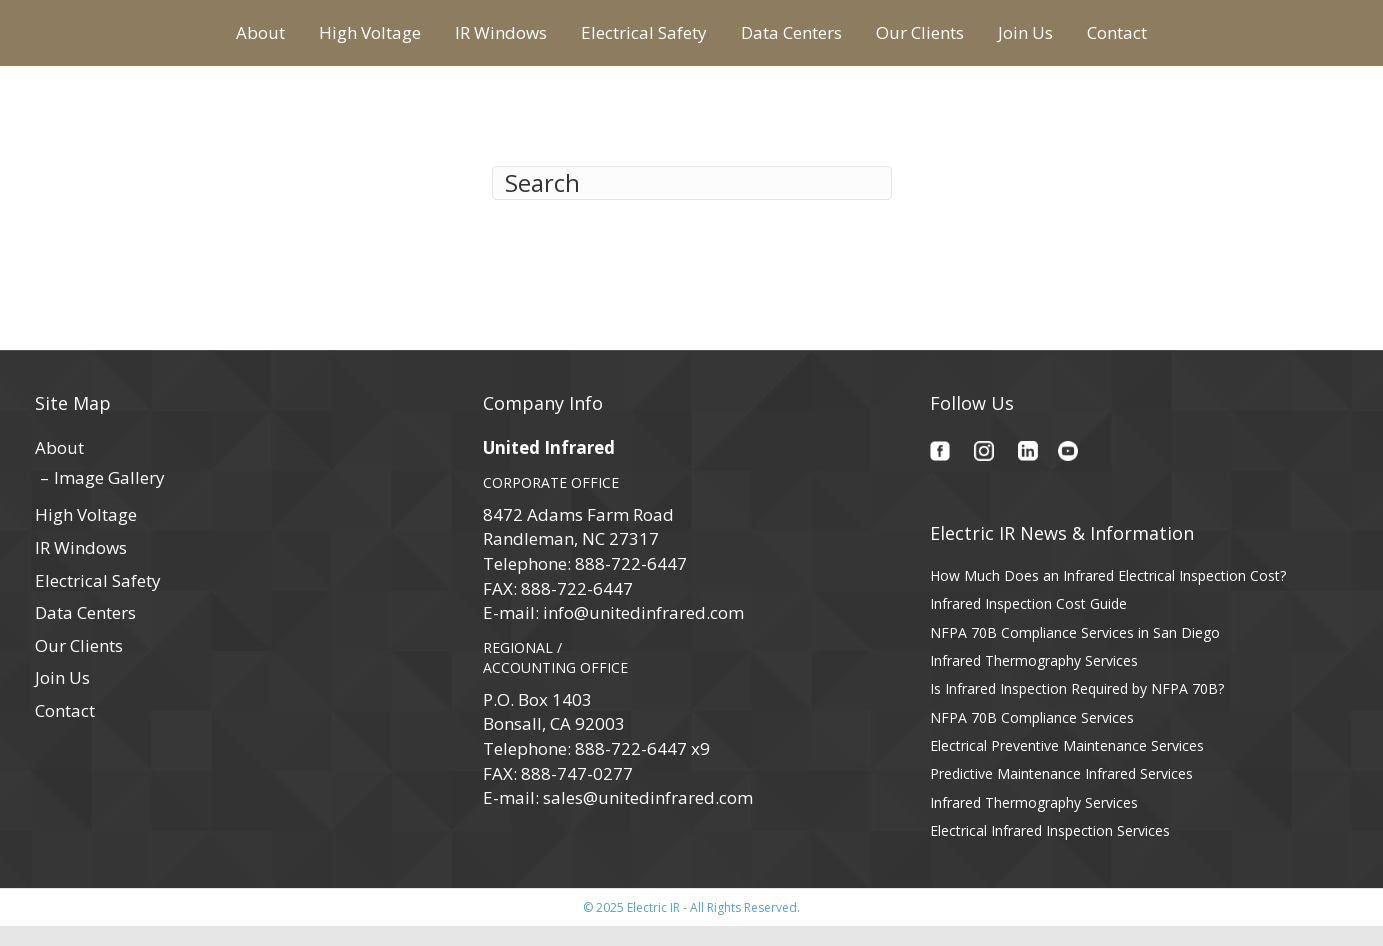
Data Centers (951, 40)
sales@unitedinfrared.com (648, 816)
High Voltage (210, 40)
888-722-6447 (631, 582)
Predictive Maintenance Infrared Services (1061, 792)
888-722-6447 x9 (642, 767)
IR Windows (341, 40)
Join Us (1185, 40)
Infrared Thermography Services (1034, 679)
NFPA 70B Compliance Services (1032, 736)
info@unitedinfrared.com (643, 632)
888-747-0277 (577, 792)
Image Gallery (109, 496)
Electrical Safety (484, 40)
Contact (1277, 40)
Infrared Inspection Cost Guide (1028, 623)
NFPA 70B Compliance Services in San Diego (1075, 651)
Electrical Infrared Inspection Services (1050, 849)
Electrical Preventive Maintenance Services (1067, 764)
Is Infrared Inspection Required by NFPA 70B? (1077, 708)
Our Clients (1080, 40)
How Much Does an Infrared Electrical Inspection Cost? (1108, 594)
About (100, 40)
